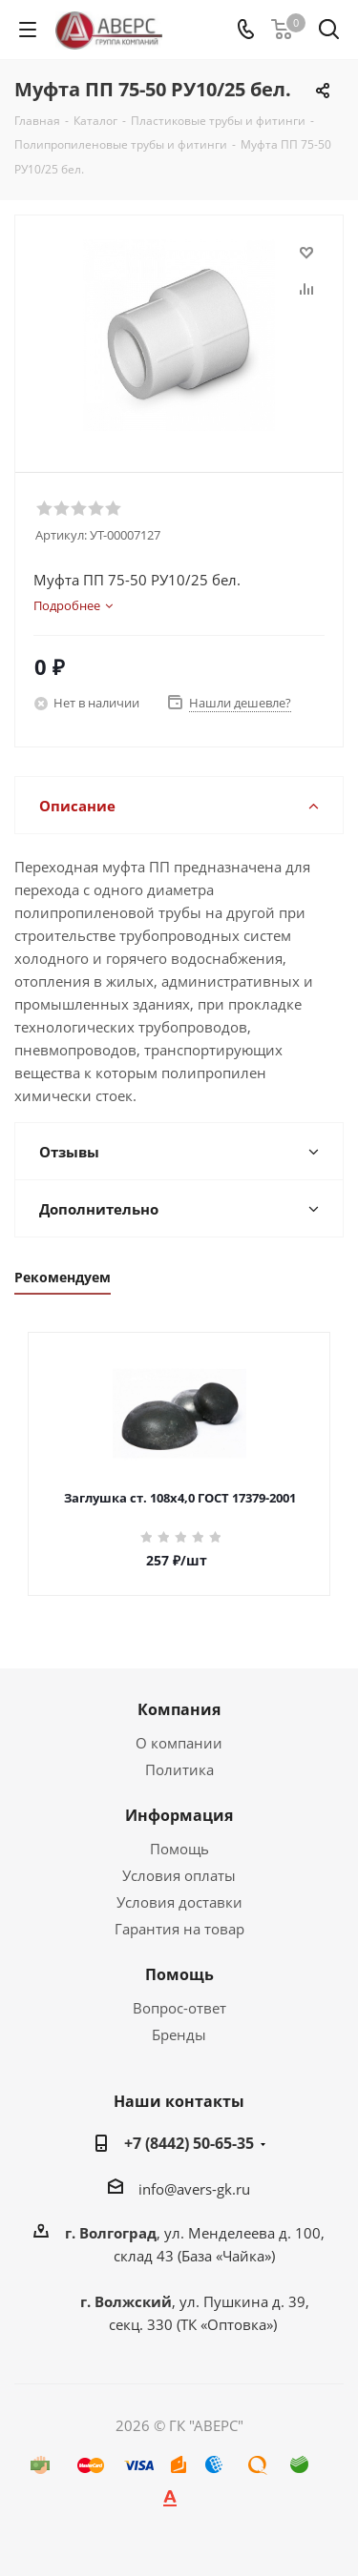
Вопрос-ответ (179, 2007)
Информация (179, 1815)
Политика (179, 1769)
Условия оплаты (179, 1875)
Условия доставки (179, 1902)
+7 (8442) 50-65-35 (189, 2143)
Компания (179, 1709)
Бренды (179, 2034)
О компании (179, 1742)
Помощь (179, 1848)
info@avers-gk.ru (194, 2188)
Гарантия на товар (179, 1928)
